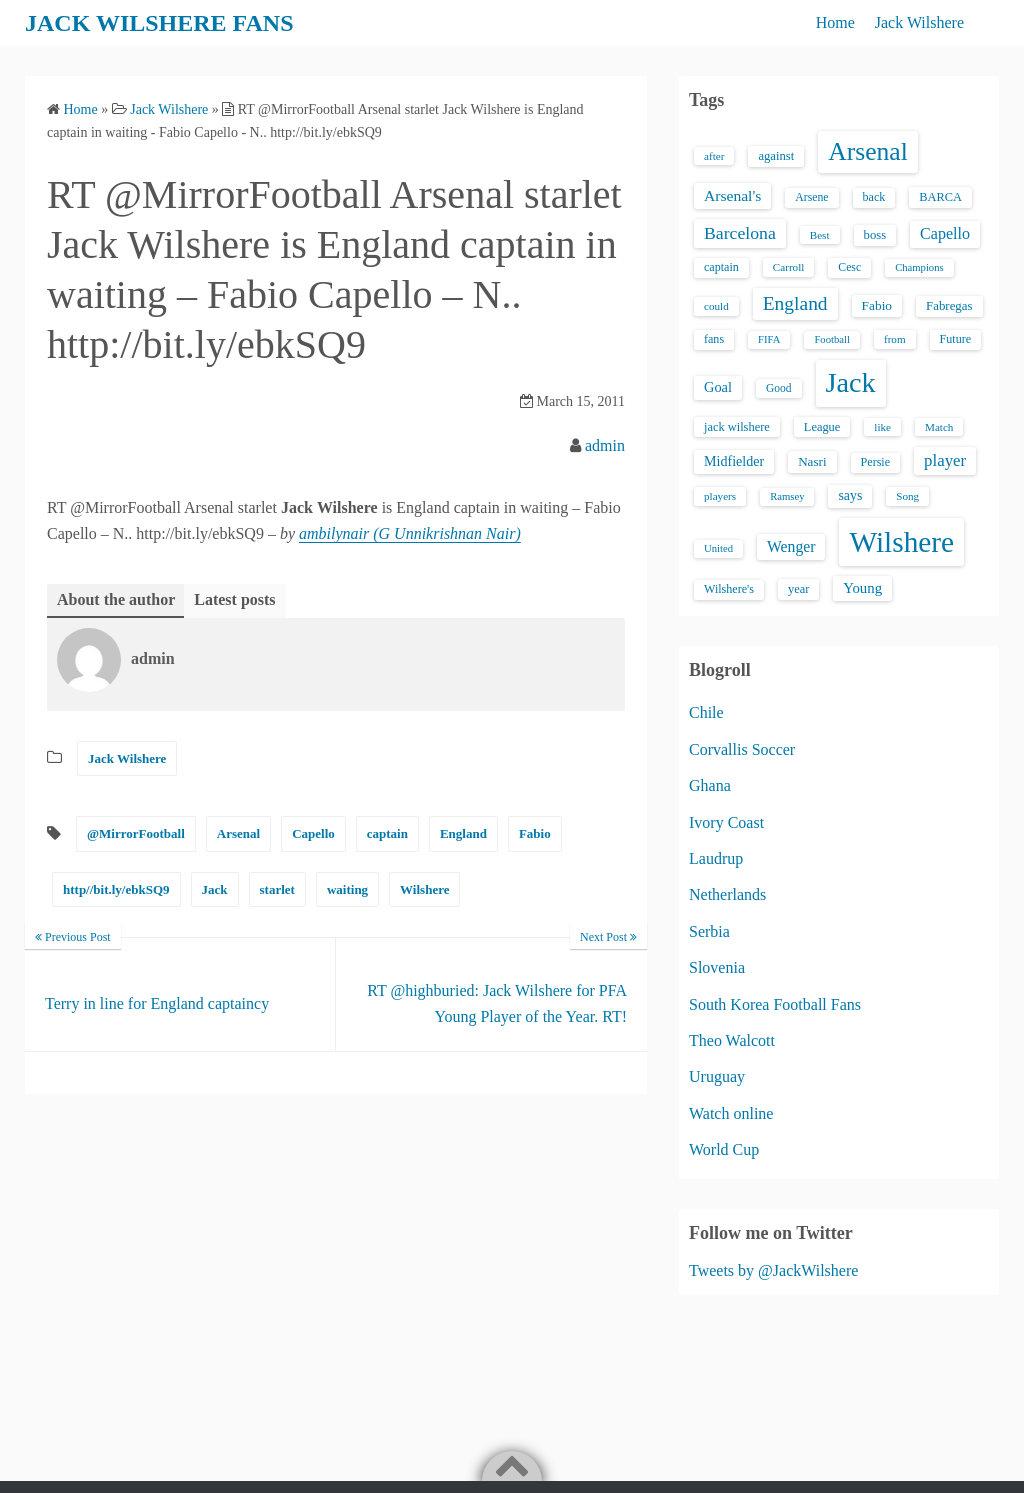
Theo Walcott (732, 1040)
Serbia (709, 931)
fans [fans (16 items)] (714, 339)
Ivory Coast (726, 822)
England (463, 833)
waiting (347, 889)
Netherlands (727, 894)
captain (387, 833)
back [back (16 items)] (874, 197)
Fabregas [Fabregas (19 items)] (949, 306)
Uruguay (717, 1076)
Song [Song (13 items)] (907, 496)
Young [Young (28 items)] (862, 588)
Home (835, 22)
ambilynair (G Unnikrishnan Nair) (410, 533)
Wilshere (424, 889)
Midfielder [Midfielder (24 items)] (734, 461)
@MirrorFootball (136, 833)
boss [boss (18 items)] (875, 235)
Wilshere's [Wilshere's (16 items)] (729, 589)
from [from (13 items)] (895, 339)
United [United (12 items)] (718, 548)
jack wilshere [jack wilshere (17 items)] (737, 427)
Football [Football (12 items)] (832, 339)
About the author (116, 599)
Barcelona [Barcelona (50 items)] (740, 233)
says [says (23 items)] (850, 495)
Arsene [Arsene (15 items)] (811, 197)
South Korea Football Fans (775, 1004)
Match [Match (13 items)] (939, 427)
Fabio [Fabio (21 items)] (877, 305)
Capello (313, 833)
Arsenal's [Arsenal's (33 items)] (732, 195)
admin (605, 445)
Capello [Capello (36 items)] (945, 233)
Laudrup (716, 858)
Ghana (710, 785)
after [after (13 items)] (714, 156)
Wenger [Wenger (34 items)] (791, 546)
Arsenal (238, 833)
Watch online (731, 1113)
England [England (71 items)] (795, 303)
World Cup (724, 1149)
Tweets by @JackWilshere (773, 1270)
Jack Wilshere (919, 22)
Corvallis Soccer (742, 749)
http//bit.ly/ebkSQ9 (116, 889)
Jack (215, 889)
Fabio (535, 833)
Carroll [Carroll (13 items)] (789, 267)
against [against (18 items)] (776, 156)
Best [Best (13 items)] (820, 235)
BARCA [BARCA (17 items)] (940, 197)
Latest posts (234, 599)
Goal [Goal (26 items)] (718, 387)
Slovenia (717, 967)
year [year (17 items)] (798, 589)
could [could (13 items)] (716, 306)
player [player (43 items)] (945, 460)
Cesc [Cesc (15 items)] (849, 267)
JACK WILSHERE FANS (159, 23)
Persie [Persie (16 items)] (875, 462)
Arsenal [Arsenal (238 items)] (868, 151)
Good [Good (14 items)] (779, 388)
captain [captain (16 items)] (721, 267)
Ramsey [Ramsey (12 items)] (787, 496)
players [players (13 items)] (720, 496)
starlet (277, 889)
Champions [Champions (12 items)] (919, 267)
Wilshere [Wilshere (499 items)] (901, 542)
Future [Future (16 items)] (956, 339)
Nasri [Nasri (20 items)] (812, 461)
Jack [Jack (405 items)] (851, 382)
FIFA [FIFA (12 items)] (769, 339)
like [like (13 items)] (882, 427)
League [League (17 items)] (822, 427)
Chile (706, 712)
